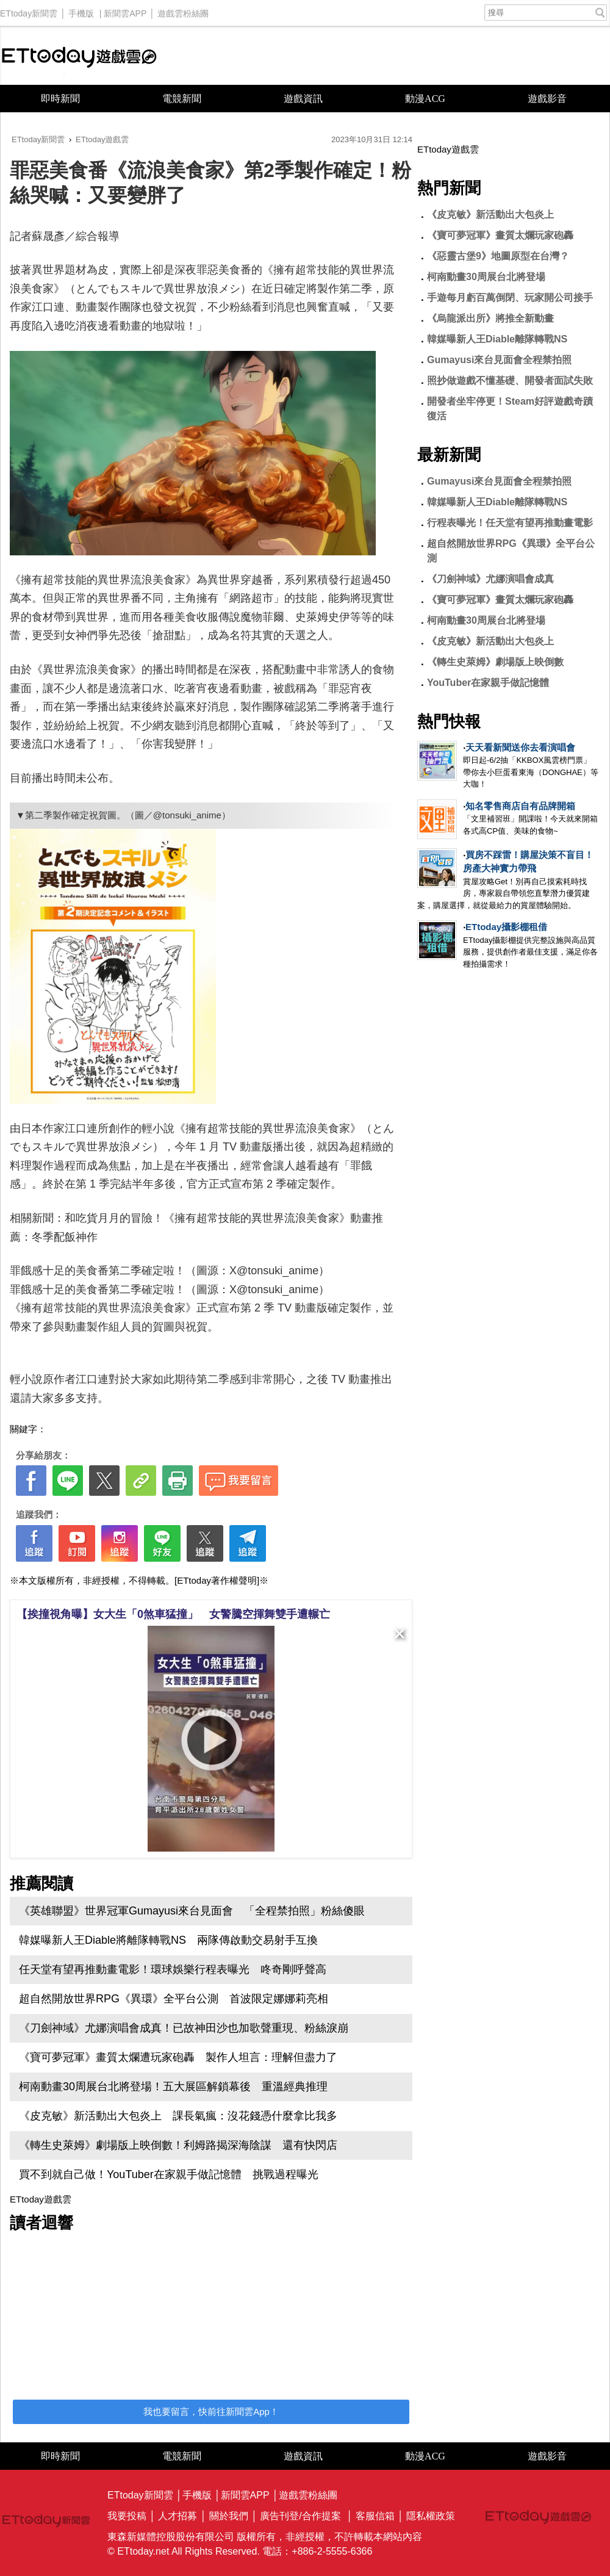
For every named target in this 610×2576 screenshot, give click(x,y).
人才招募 (177, 2516)
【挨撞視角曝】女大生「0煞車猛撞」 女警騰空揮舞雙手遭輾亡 (173, 1614)
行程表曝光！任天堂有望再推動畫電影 (510, 523)
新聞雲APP (125, 10)
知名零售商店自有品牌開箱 (520, 806)
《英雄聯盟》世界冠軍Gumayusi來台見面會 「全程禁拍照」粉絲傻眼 (192, 1911)
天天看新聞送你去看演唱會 (520, 747)
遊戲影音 (547, 98)
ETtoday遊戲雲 (79, 56)
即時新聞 (60, 98)
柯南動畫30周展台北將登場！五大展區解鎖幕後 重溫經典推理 (173, 2086)
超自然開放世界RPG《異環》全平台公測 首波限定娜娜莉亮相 (173, 1999)
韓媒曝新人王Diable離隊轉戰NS (497, 339)
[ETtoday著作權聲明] (216, 1580)
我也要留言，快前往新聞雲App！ (211, 2411)
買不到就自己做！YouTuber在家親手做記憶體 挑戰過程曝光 (168, 2174)
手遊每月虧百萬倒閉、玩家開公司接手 (510, 297)
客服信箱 (375, 2516)
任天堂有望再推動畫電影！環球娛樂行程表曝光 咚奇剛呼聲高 (172, 1969)
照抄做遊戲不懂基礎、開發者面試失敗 (510, 380)
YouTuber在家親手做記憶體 (488, 682)
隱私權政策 (430, 2516)
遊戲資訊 (303, 98)
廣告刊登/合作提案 (300, 2516)
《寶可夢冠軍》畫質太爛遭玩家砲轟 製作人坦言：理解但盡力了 (178, 2057)
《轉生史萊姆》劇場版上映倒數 (495, 662)
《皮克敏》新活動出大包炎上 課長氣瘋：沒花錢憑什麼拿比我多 (178, 2116)
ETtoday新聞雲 (28, 10)
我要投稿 (126, 2516)
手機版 (81, 10)
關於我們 (228, 2516)
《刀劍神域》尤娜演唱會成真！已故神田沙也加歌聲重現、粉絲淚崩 (183, 2028)
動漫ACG (425, 98)
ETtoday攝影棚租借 (506, 927)
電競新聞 (181, 98)
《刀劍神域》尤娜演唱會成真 (490, 579)
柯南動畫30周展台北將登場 (486, 277)
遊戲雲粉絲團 (183, 10)
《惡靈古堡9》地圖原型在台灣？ (498, 256)
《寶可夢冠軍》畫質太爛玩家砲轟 (500, 235)
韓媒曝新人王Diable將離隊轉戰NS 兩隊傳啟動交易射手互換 (168, 1940)
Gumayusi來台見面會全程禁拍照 (499, 360)
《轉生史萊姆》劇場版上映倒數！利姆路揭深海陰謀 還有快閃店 (178, 2145)
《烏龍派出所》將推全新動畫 (490, 318)
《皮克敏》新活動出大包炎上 (490, 214)
